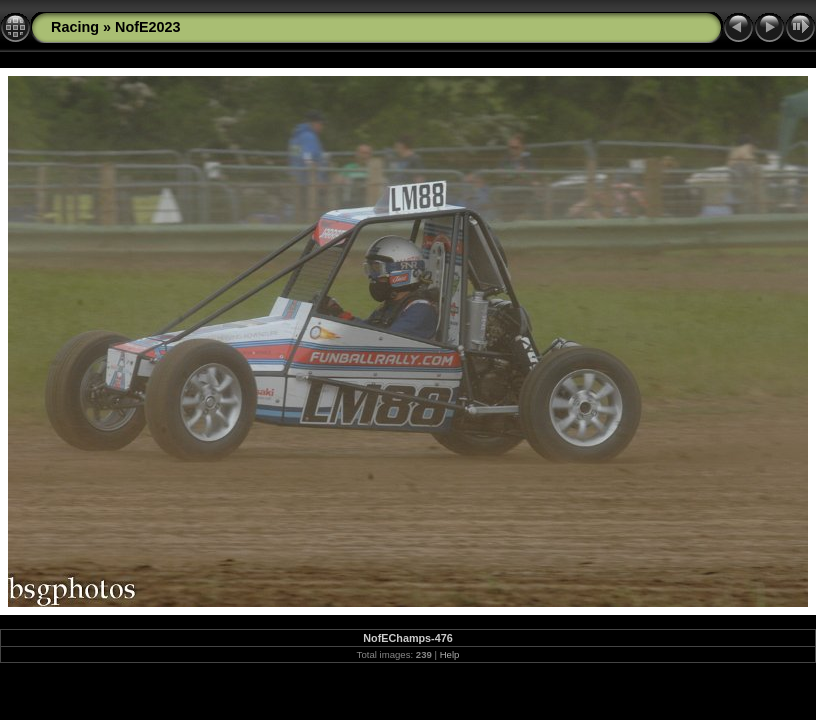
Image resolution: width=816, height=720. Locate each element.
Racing (75, 27)
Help (450, 654)
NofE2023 (148, 27)
